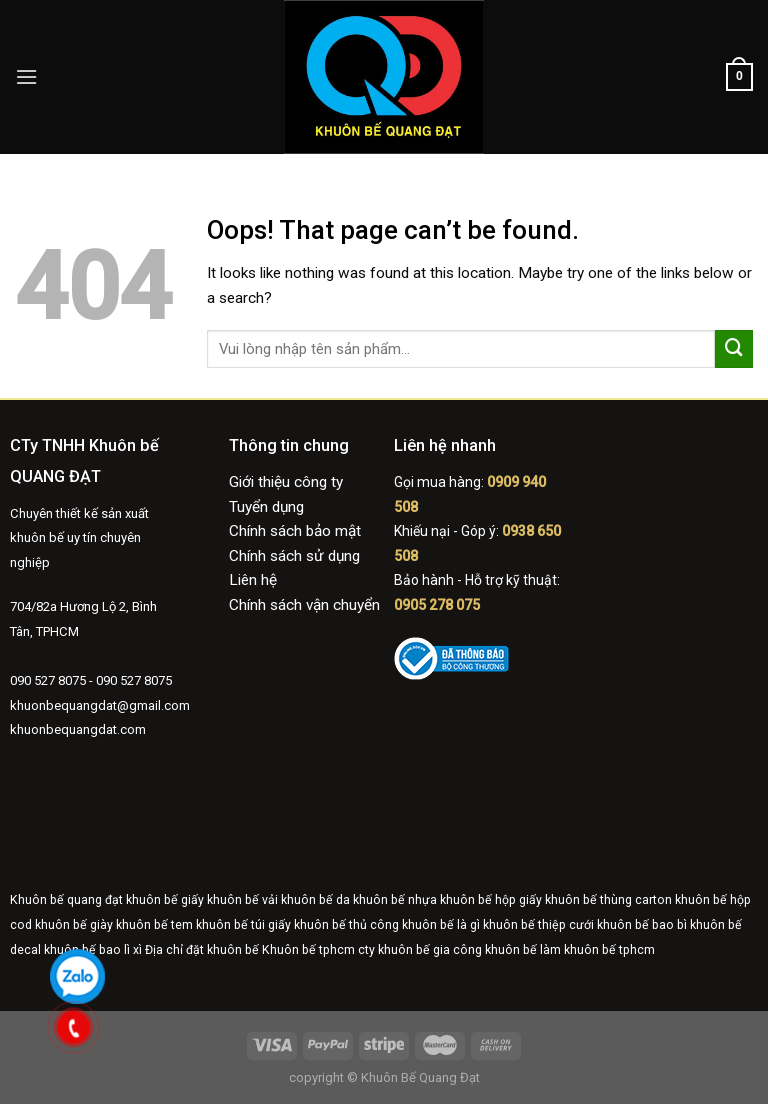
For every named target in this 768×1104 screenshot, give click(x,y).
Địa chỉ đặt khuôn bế (202, 950)
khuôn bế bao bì (642, 925)
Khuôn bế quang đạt (66, 900)
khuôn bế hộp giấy (491, 900)
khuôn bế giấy (165, 900)
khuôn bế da (315, 900)
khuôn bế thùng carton (608, 900)
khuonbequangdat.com (78, 729)
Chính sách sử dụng (294, 556)
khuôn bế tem (154, 925)
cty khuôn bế (394, 950)
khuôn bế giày (74, 925)
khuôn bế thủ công (346, 925)
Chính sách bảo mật (295, 531)
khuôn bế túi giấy (243, 925)
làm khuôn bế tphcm (597, 950)
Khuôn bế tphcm (308, 950)
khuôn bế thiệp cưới (538, 925)
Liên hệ (253, 580)
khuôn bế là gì (441, 925)
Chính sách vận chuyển (304, 605)
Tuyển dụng (266, 507)
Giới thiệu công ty (286, 482)
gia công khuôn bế (485, 950)
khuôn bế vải (242, 900)
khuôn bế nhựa (395, 900)
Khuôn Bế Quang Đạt (419, 1077)
